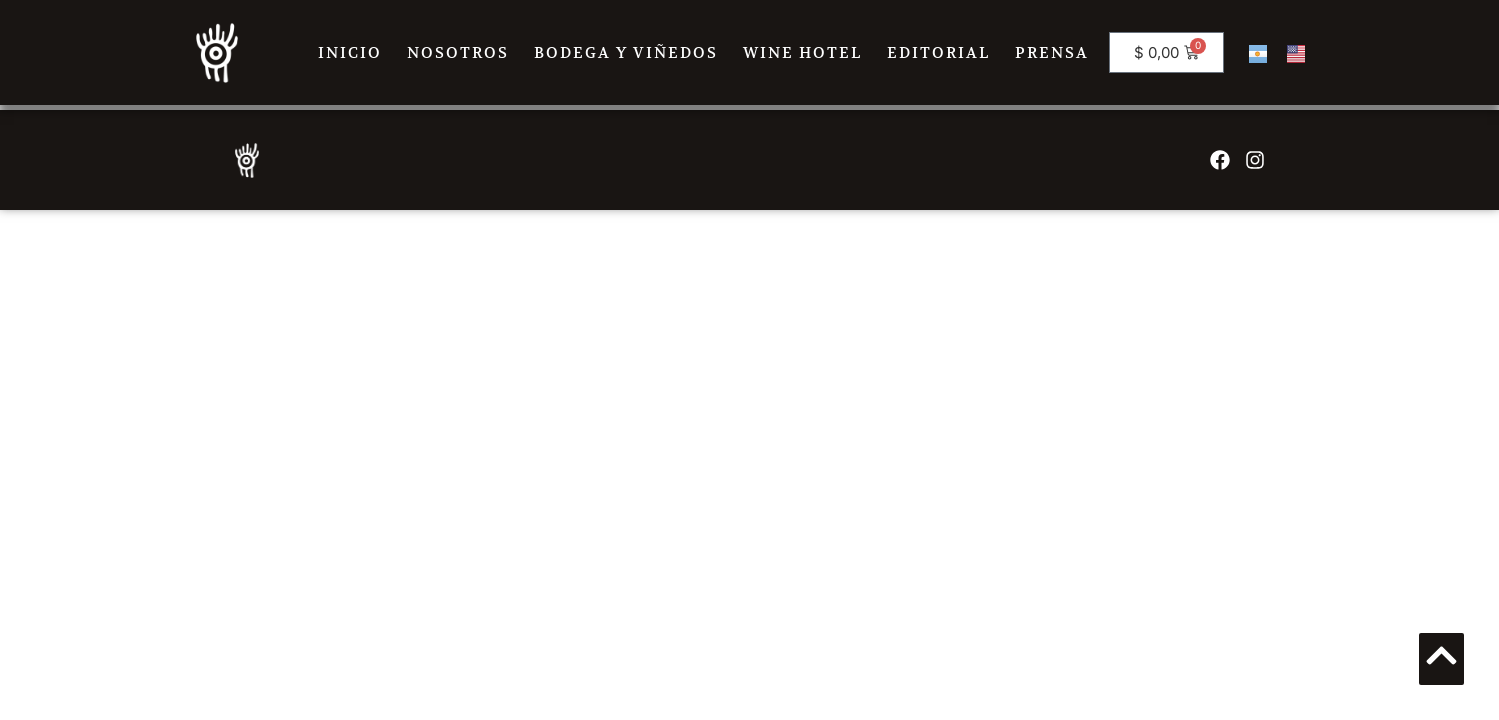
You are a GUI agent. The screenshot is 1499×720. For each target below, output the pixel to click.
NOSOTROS (458, 52)
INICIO (350, 52)
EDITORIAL (938, 52)
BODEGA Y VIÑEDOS (626, 52)
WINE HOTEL (802, 52)
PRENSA (1052, 52)
